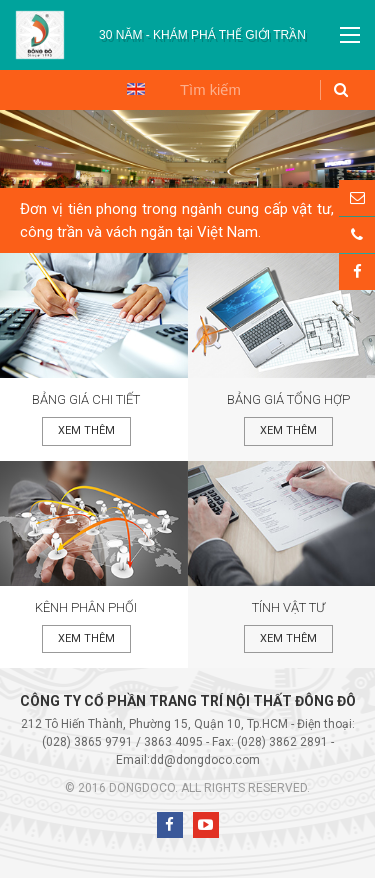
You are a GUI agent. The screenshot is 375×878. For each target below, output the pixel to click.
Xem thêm (86, 430)
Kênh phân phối (86, 607)
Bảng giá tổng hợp (288, 399)
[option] (202, 35)
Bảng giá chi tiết (86, 399)
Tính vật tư (288, 607)
